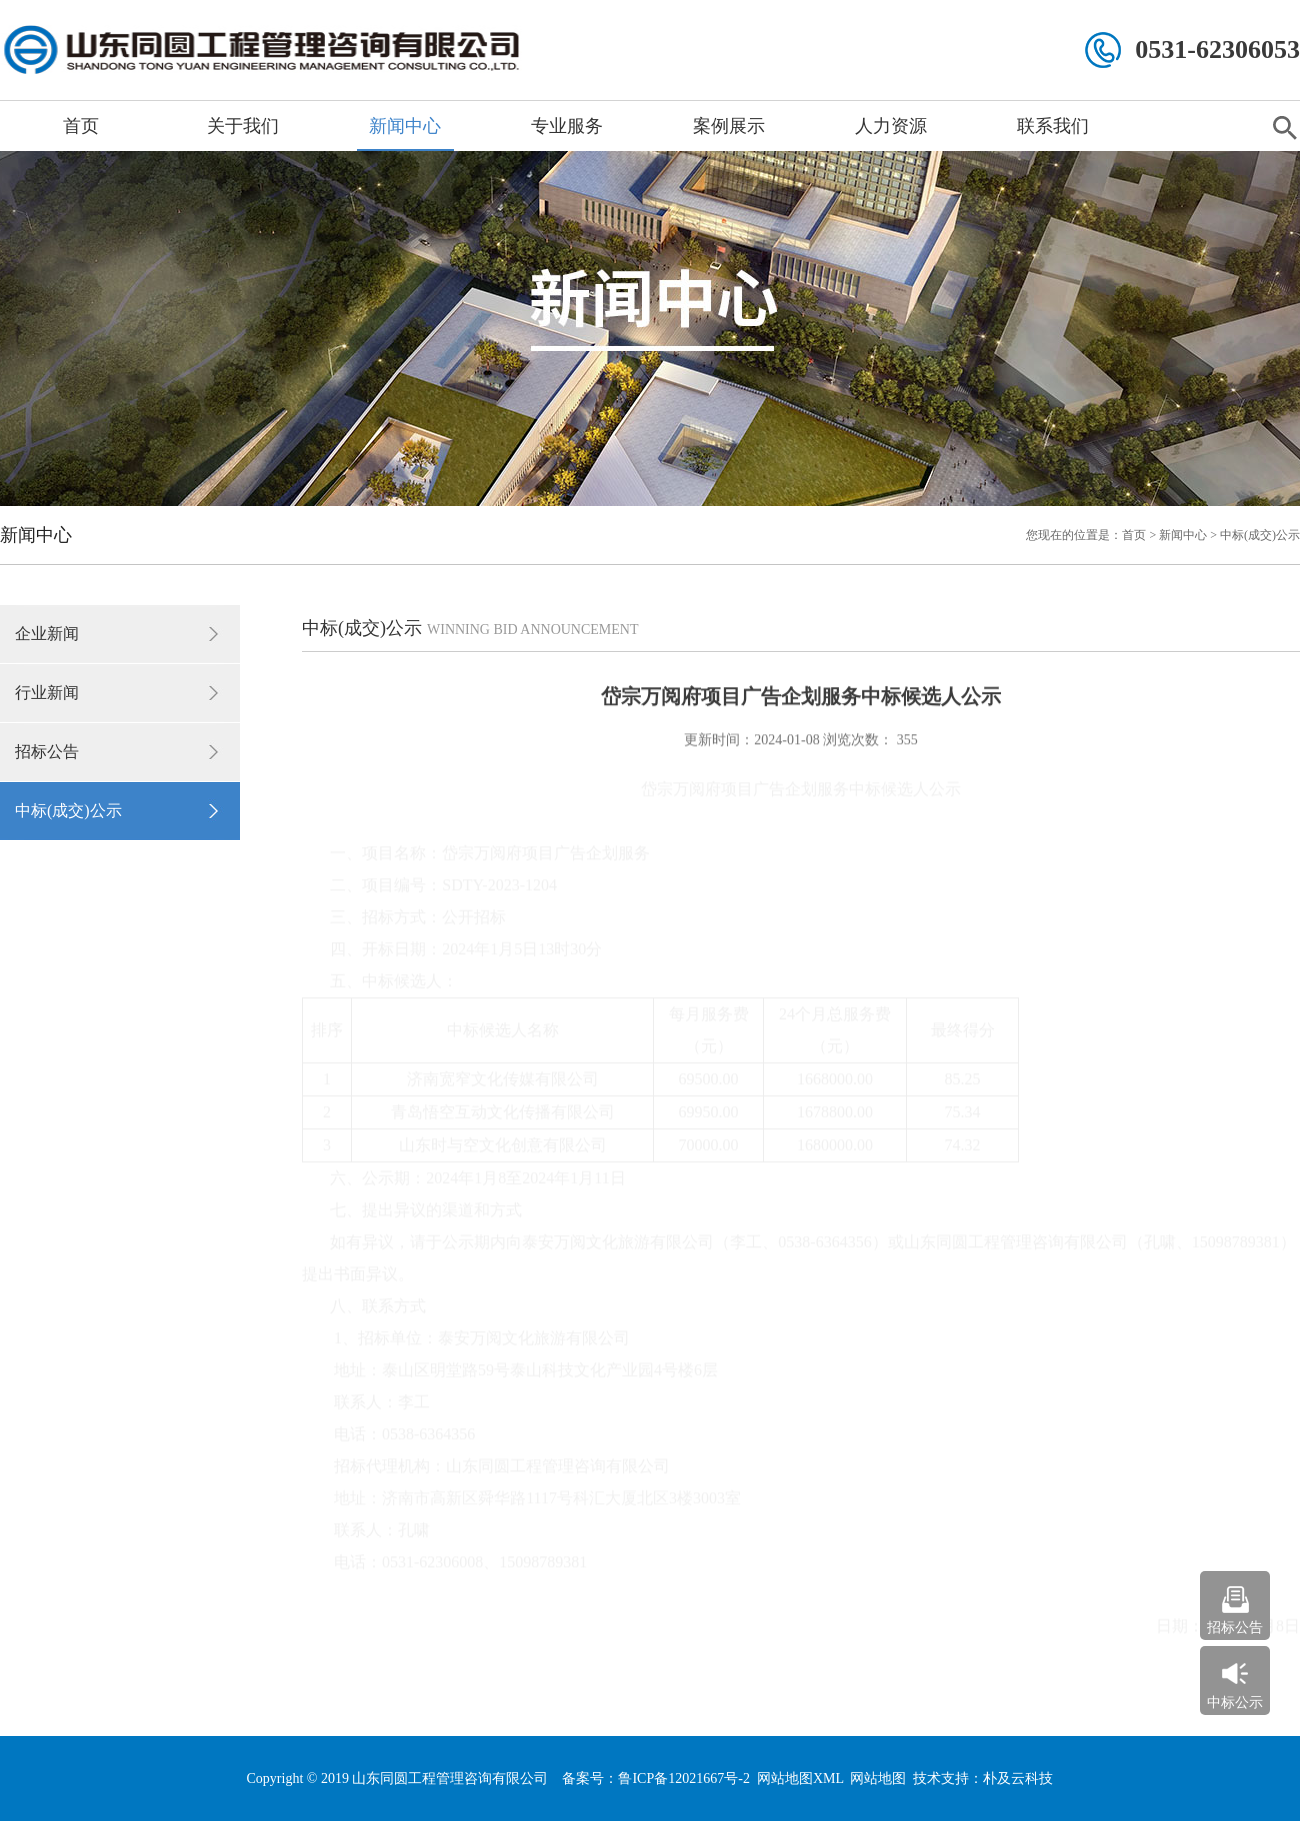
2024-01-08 (786, 738)
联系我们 (1053, 126)
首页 (81, 126)
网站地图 (878, 1778)
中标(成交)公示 (68, 810)
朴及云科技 (1018, 1778)
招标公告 (47, 751)
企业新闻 (47, 633)
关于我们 (243, 126)
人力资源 (891, 126)
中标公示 (1235, 1702)
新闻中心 (405, 126)
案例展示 (729, 126)
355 (905, 738)
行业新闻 (47, 692)
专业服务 (567, 126)
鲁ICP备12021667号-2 (683, 1778)
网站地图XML (800, 1778)
